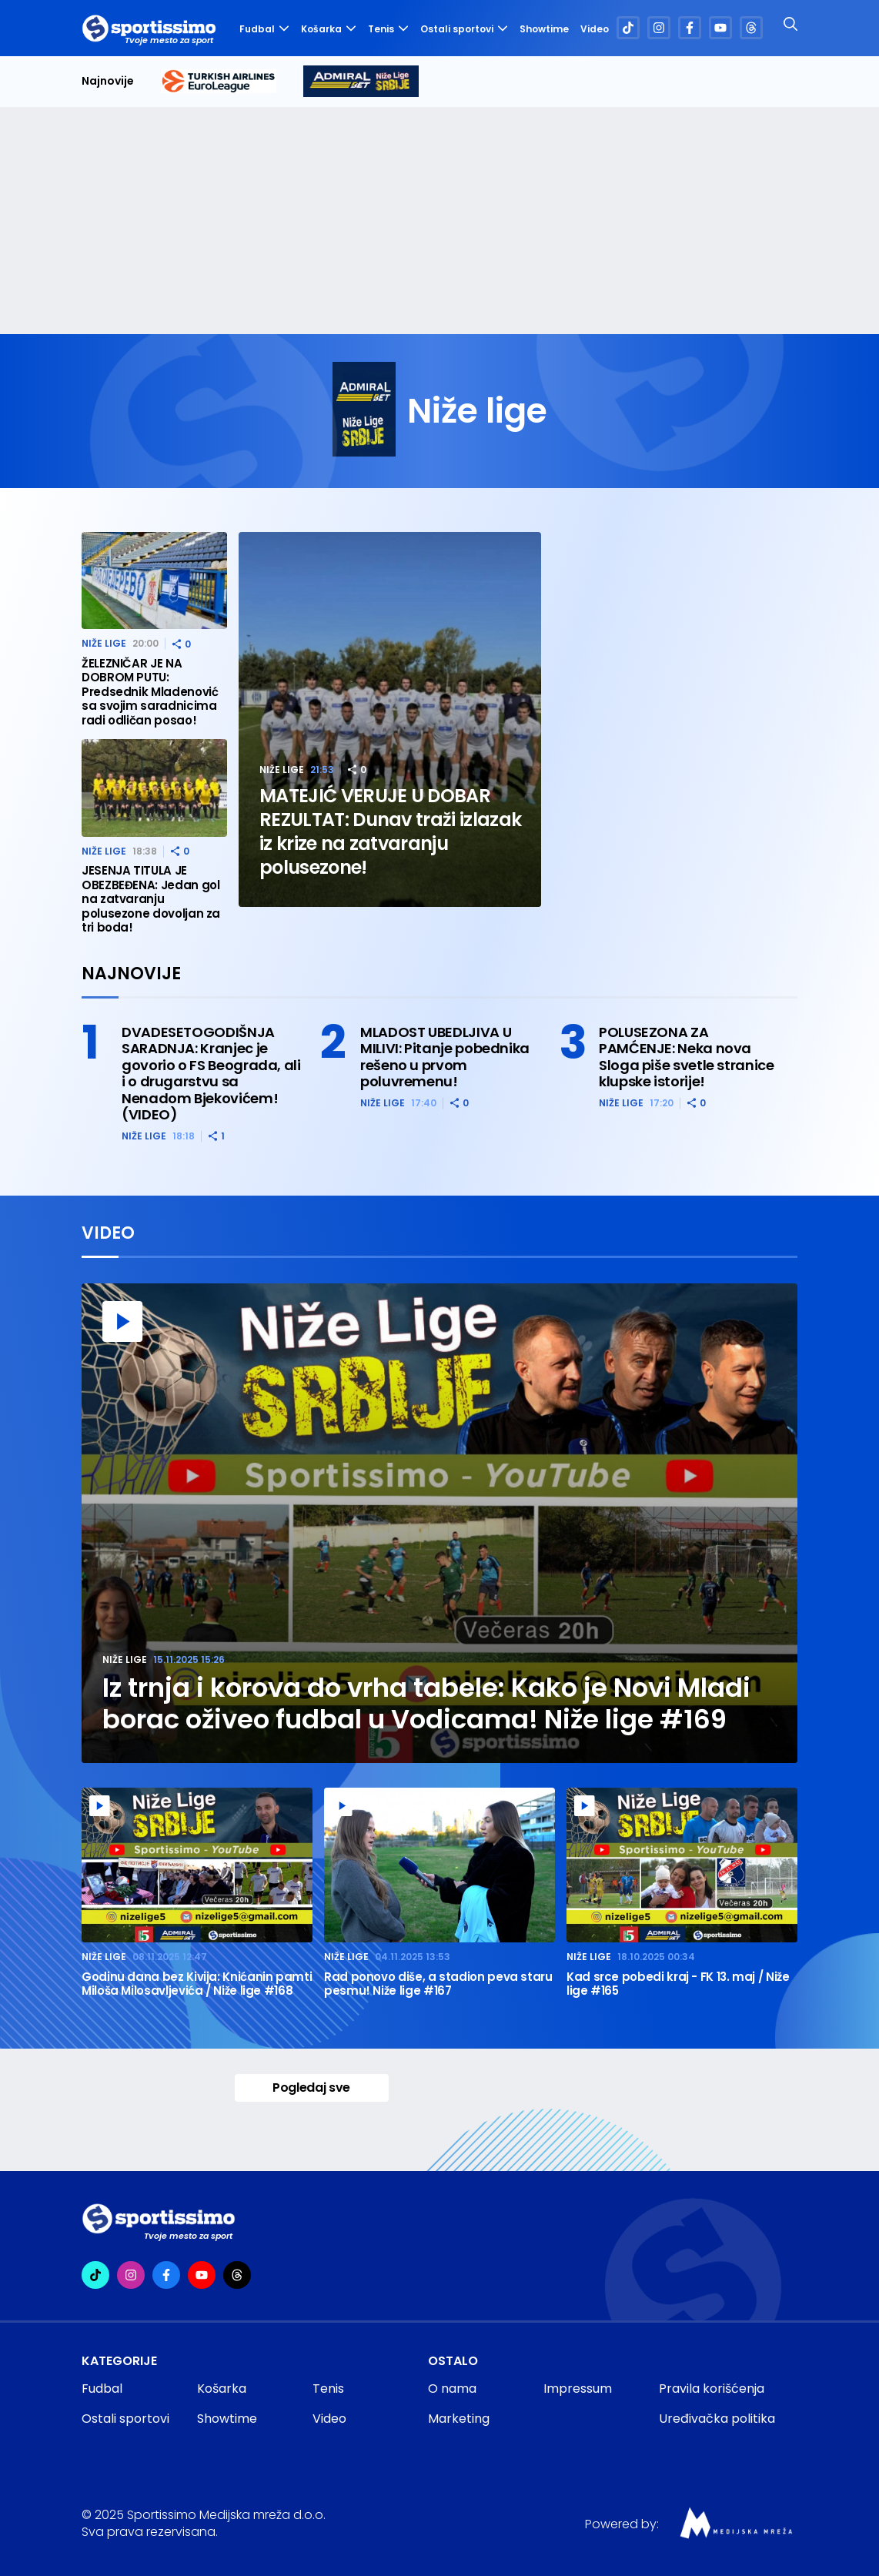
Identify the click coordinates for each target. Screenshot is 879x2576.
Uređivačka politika (717, 2418)
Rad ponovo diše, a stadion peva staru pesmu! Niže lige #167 (438, 1984)
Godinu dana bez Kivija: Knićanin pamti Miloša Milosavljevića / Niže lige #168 (197, 1984)
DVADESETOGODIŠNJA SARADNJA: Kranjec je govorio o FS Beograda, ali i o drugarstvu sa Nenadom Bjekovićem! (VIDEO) (211, 1073)
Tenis (388, 28)
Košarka (328, 28)
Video (594, 29)
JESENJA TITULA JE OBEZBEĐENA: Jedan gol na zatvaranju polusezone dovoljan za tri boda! (151, 899)
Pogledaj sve (311, 2087)
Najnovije (108, 81)
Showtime (544, 29)
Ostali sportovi (464, 28)
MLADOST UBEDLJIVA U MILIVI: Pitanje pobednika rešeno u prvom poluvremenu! (445, 1057)
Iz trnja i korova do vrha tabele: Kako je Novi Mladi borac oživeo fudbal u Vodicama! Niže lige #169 (426, 1703)
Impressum (577, 2388)
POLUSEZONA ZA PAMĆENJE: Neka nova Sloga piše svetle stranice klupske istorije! (686, 1057)
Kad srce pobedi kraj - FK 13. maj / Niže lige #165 (678, 1984)
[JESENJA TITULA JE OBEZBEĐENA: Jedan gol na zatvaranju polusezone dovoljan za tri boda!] (154, 788)
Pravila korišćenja (711, 2388)
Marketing (459, 2418)
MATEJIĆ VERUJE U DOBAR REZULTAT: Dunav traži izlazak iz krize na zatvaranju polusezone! (390, 831)
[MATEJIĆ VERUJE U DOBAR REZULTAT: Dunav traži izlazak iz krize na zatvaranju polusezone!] (390, 719)
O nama (452, 2388)
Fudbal (264, 28)
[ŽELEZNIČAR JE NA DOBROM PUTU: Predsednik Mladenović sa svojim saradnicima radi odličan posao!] (154, 581)
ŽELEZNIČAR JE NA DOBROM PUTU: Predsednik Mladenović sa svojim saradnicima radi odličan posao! (150, 692)
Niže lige (281, 769)
